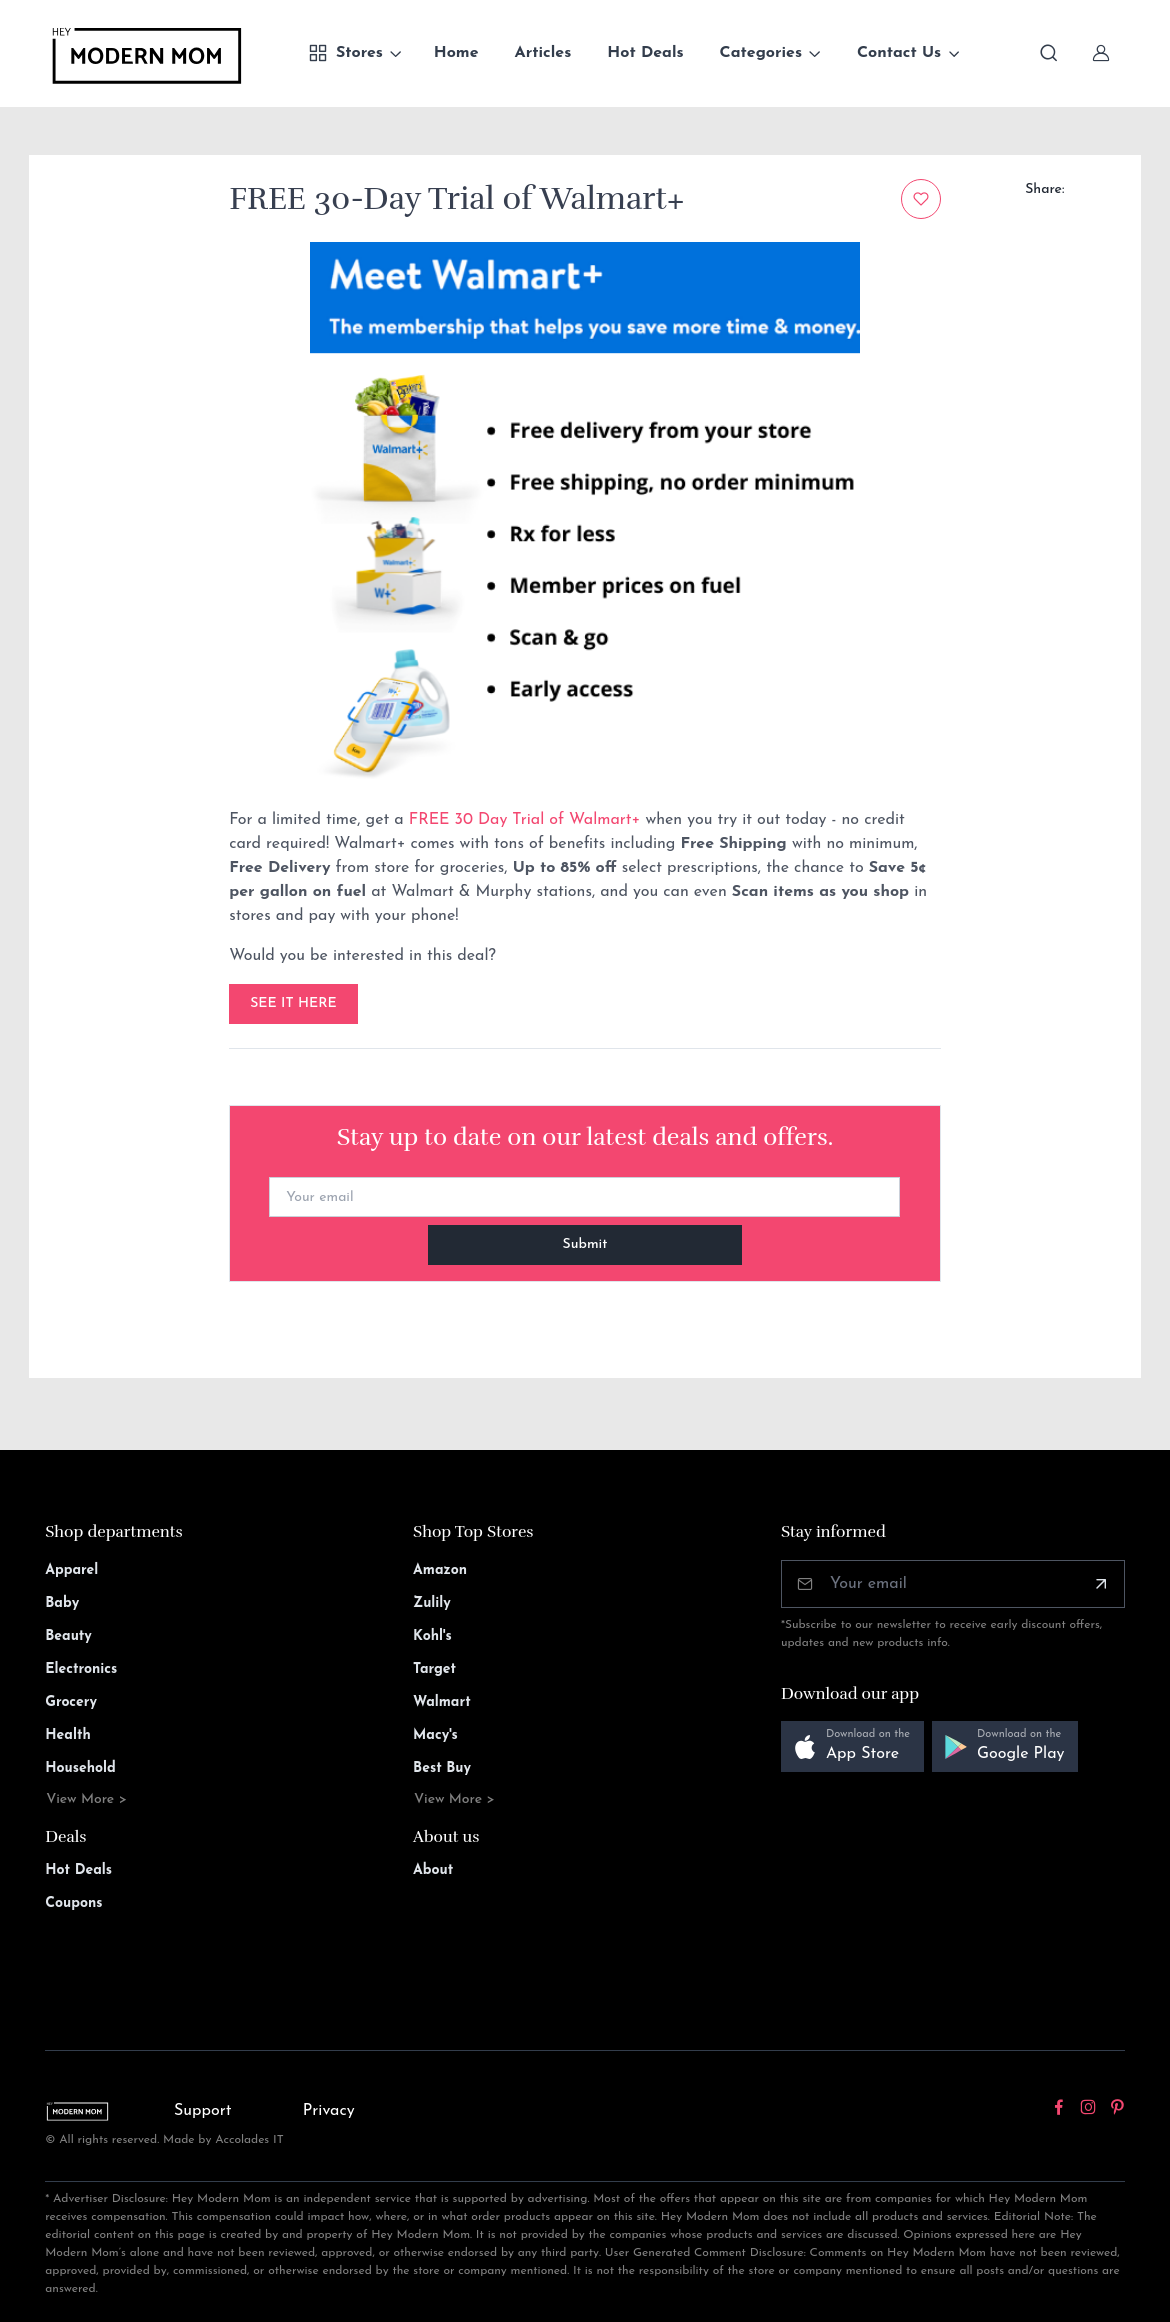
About (433, 1870)
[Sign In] (1101, 53)
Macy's (435, 1735)
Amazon (440, 1570)
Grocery (71, 1702)
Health (67, 1735)
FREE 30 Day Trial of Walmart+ (527, 820)
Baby (62, 1603)
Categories (761, 53)
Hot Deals (645, 53)
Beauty (68, 1636)
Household (80, 1768)
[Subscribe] (1101, 1584)
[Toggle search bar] (1049, 53)
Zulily (432, 1603)
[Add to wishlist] (921, 199)
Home (456, 53)
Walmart (442, 1702)
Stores (345, 53)
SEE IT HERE (293, 1003)
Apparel (71, 1570)
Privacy (329, 2111)
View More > (86, 1799)
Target (434, 1669)
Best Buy (442, 1768)
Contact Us (899, 53)
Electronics (81, 1669)
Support (203, 2111)
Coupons (73, 1903)
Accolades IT (249, 2140)
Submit (585, 1244)
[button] (852, 1746)
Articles (543, 53)
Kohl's (432, 1636)
